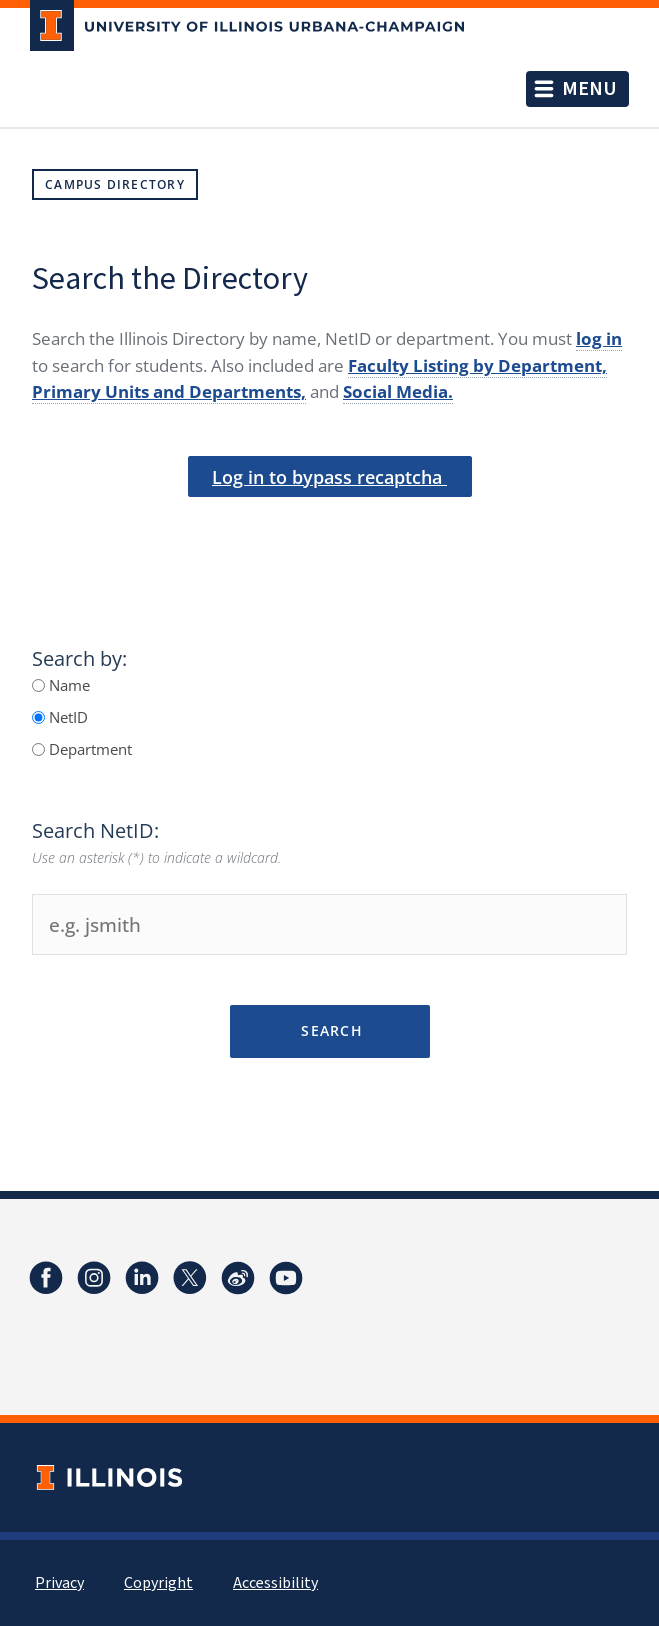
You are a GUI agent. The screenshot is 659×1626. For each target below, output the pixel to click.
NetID (66, 717)
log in (599, 338)
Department (88, 749)
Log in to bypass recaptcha (329, 477)
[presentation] (330, 531)
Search (329, 1030)
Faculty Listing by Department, (477, 365)
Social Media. (398, 391)
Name (67, 685)
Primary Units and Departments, (169, 391)
